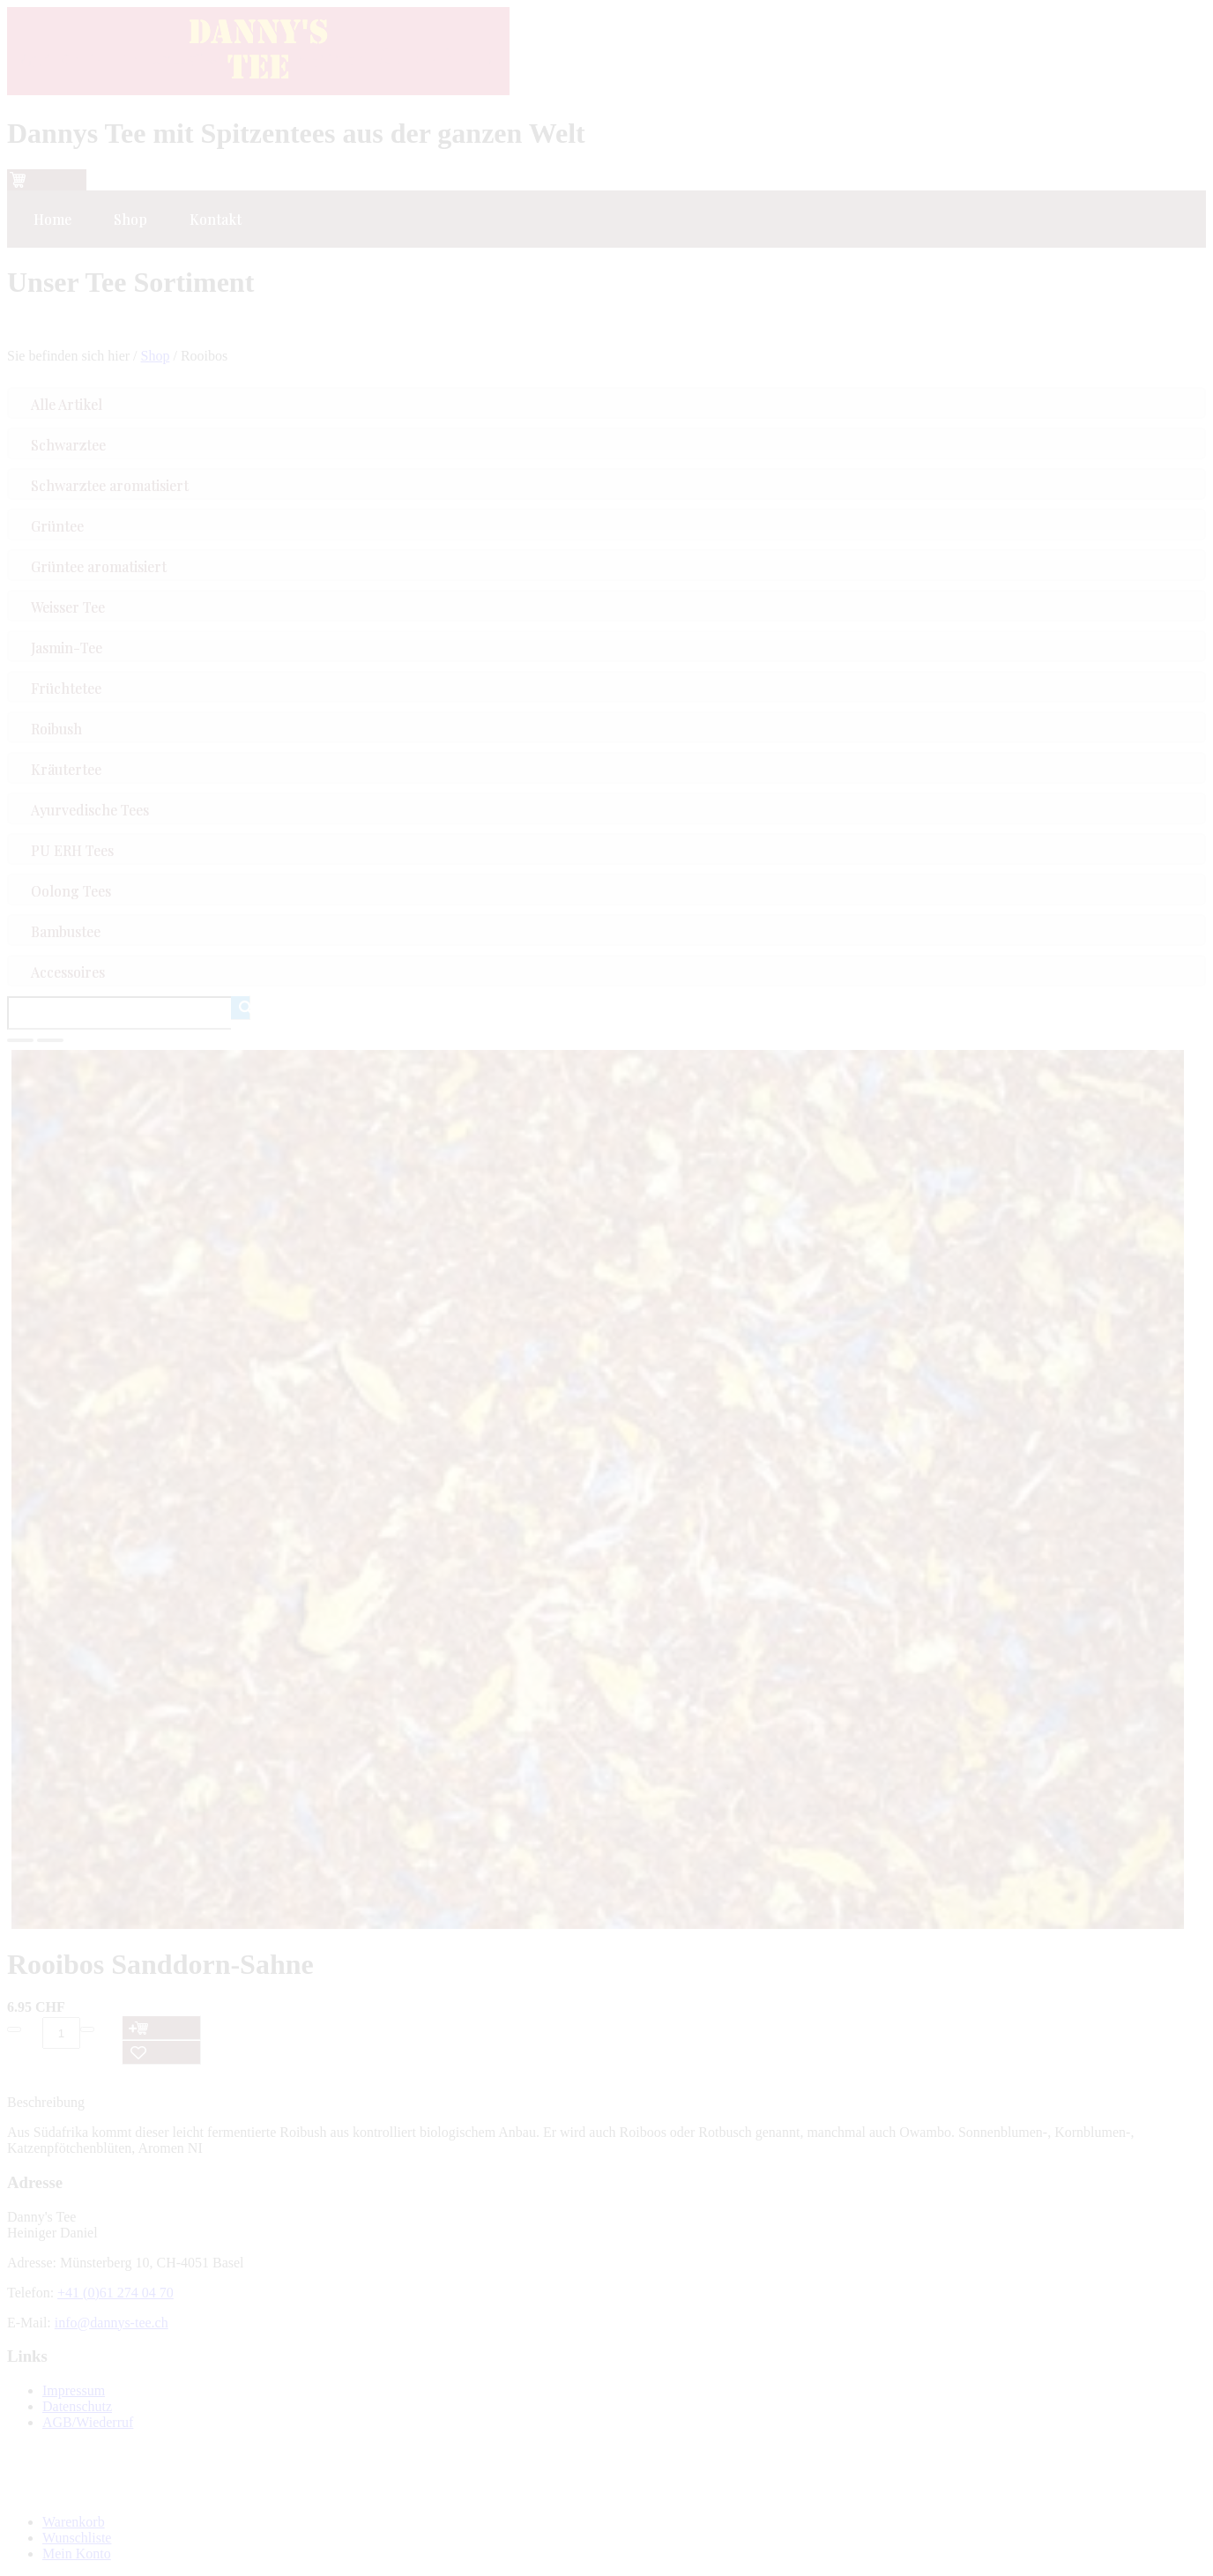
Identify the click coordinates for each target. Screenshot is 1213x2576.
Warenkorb (73, 2521)
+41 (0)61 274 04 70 (115, 2292)
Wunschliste (76, 2537)
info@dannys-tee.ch (111, 2322)
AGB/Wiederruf (87, 2422)
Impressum (73, 2390)
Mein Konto (76, 2553)
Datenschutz (77, 2406)
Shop (155, 355)
